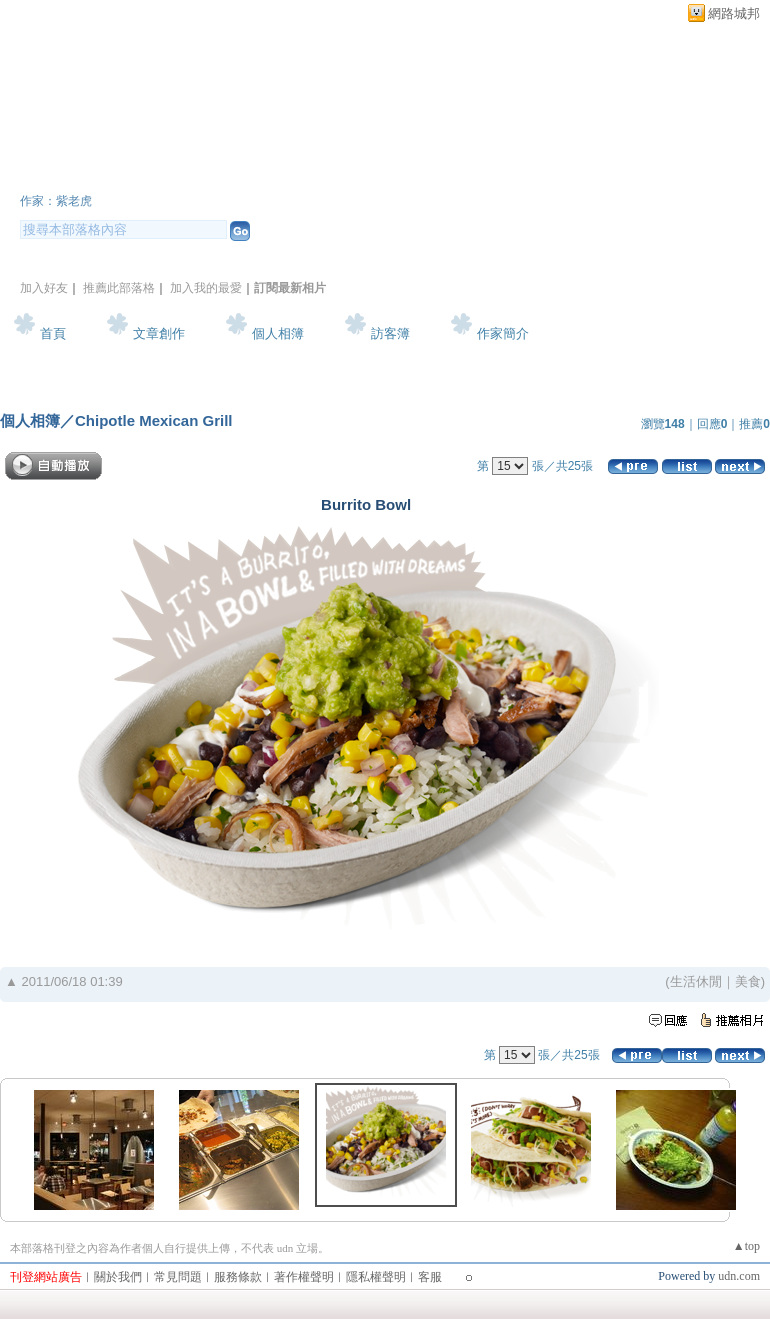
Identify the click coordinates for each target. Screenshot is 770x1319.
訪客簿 (390, 333)
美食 (748, 981)
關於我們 (118, 1277)
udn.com (739, 1276)
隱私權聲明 (376, 1277)
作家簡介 (503, 333)
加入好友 (44, 288)
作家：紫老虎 (56, 201)
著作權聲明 (304, 1277)
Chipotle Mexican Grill (154, 420)
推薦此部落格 (119, 288)
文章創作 (159, 333)
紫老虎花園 (95, 173)
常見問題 (178, 1277)
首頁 (53, 333)
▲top (746, 1246)
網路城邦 (734, 13)
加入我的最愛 (206, 288)
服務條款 (238, 1277)
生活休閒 (696, 981)
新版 (260, 173)
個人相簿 (278, 333)
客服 (430, 1277)
